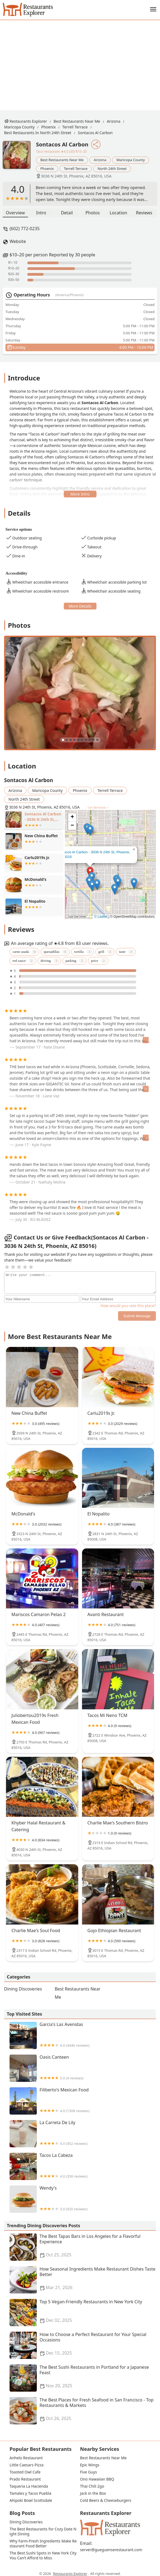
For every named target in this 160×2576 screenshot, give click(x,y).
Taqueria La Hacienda (29, 2486)
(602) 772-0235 (25, 229)
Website (18, 241)
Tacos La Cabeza (83, 2166)
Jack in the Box (93, 2493)
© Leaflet (100, 916)
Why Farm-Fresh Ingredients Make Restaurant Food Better (43, 2543)
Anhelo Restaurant (26, 2457)
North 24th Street (112, 168)
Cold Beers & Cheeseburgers (105, 2500)
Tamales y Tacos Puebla (30, 2493)
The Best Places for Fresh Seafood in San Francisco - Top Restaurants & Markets (83, 2410)
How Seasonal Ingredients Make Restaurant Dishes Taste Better (83, 2279)
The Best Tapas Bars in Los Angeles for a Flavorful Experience (83, 2247)
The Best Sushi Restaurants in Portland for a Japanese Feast (83, 2378)
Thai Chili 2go (92, 2486)
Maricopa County (19, 127)
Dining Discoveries (23, 1989)
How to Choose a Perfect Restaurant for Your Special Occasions (83, 2345)
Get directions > (98, 807)
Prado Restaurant (25, 2479)
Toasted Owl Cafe (25, 2472)
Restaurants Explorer (28, 121)
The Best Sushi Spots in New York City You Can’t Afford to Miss (43, 2555)
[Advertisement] (84, 61)
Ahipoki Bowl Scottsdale (31, 2500)
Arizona (113, 121)
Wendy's (83, 2199)
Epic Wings (89, 2465)
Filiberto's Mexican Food (83, 2101)
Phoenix (48, 127)
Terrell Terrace (74, 127)
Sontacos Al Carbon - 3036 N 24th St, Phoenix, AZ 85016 (93, 854)
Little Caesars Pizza (27, 2465)
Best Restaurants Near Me (76, 121)
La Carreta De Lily (83, 2133)
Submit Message (136, 1316)
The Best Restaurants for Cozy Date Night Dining (43, 2531)
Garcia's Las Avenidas (83, 2035)
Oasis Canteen (83, 2068)
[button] (92, 885)
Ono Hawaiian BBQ (97, 2479)
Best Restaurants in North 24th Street (37, 132)
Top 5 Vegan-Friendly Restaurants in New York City (83, 2312)
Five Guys (88, 2472)
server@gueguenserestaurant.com (111, 2549)
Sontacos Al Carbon (95, 132)
